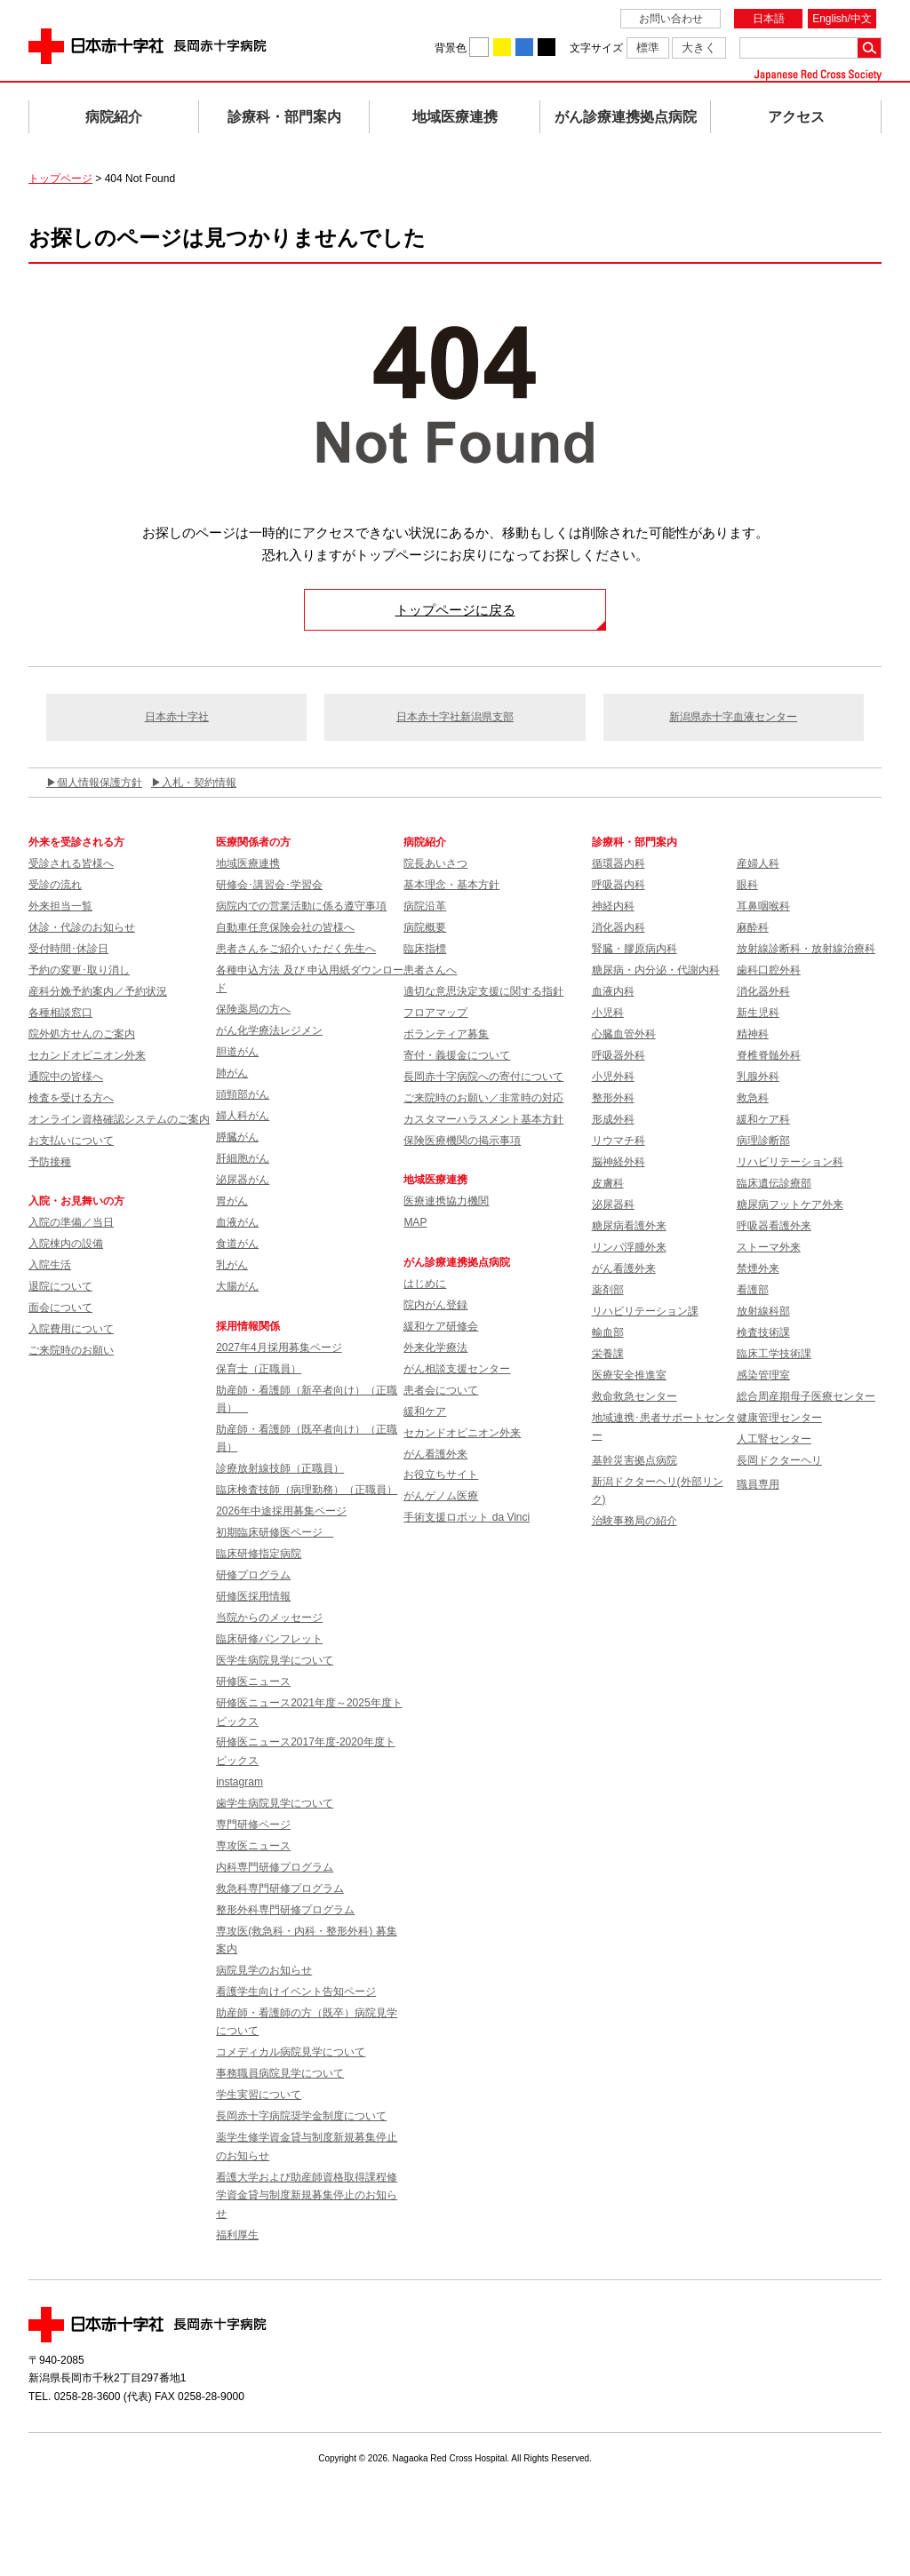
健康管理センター (779, 1417)
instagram (239, 1782)
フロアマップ (435, 1012)
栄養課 (608, 1354)
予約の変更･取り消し (79, 970)
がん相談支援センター (456, 1369)
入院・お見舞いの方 (76, 1201)
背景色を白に (479, 47)
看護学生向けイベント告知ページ (296, 1991)
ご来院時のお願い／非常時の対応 (483, 1098)
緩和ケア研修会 (440, 1326)
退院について (60, 1286)
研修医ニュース (253, 1681)
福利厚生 (237, 2235)
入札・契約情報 (199, 782)
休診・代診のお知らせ (81, 927)
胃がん (232, 1201)
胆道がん (237, 1052)
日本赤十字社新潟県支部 (455, 717)
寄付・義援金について (456, 1055)
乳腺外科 (758, 1076)
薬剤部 (608, 1290)
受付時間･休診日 (68, 948)
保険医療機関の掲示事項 (462, 1140)
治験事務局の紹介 (634, 1521)
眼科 (747, 885)
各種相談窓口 (60, 1012)
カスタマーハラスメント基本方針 (483, 1119)
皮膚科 (608, 1183)
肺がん (232, 1073)
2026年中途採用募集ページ (281, 1511)
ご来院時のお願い (71, 1350)
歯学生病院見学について (274, 1803)
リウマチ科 (618, 1140)
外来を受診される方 (76, 842)
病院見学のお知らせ (264, 1970)
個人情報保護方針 (99, 782)
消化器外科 (763, 991)
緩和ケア (424, 1411)
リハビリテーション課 (645, 1311)
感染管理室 (763, 1375)
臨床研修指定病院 (258, 1553)
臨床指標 (424, 948)
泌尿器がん (242, 1179)
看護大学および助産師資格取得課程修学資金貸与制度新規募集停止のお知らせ (306, 2195)
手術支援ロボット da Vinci (466, 1517)
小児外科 (613, 1076)
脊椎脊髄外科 (769, 1055)
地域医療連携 (455, 116)
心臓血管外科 (624, 1034)
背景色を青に (524, 47)
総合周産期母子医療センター (806, 1396)
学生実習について (258, 2094)
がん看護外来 (435, 1454)
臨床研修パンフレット (269, 1639)
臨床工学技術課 (774, 1354)
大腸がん (237, 1286)
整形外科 (613, 1098)
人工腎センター (774, 1439)
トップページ (60, 178)
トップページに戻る (455, 609)
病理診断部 (763, 1140)
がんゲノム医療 (440, 1496)
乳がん (232, 1265)
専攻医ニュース (253, 1846)
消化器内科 (618, 927)
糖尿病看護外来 (629, 1226)
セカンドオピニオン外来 (87, 1055)
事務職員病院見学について (280, 2073)
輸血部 (608, 1332)
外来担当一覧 (60, 906)
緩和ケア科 (763, 1119)
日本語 (769, 18)
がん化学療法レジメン (269, 1030)
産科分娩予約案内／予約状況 (97, 991)
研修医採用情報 (253, 1596)
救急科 (753, 1098)
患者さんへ (430, 970)
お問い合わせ (671, 18)
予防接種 (49, 1162)
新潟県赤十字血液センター (733, 717)
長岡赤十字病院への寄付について (483, 1076)
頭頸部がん (242, 1094)
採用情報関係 (253, 1326)
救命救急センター (634, 1396)
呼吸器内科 (618, 885)
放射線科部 (763, 1311)
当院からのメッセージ (269, 1617)
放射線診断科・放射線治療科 (806, 948)
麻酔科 (753, 927)
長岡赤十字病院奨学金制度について (301, 2116)
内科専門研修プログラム (274, 1867)
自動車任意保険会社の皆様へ (285, 927)
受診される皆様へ (71, 863)
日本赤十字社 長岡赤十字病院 (147, 46)
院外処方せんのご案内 (81, 1034)
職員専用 (758, 1484)
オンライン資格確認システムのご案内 (119, 1119)
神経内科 (613, 906)
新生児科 (758, 1012)
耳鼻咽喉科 (763, 906)
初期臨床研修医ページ (274, 1532)
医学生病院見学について (274, 1660)
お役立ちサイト (440, 1474)
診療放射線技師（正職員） (280, 1468)
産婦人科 (758, 863)
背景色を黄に (502, 47)
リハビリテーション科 (790, 1162)
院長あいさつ (435, 863)
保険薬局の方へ (253, 1009)
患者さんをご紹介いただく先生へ (296, 948)
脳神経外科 (618, 1162)
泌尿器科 (613, 1204)
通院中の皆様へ (65, 1076)
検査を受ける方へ (71, 1098)
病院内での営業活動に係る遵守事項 (301, 906)
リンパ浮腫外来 (629, 1247)
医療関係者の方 (253, 842)
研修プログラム (253, 1575)
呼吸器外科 (618, 1055)
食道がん (237, 1243)
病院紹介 (113, 116)
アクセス (796, 116)
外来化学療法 (435, 1347)
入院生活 (49, 1265)
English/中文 (842, 18)
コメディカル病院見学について (290, 2052)
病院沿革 (424, 906)
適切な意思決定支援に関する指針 (483, 991)
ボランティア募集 (446, 1034)
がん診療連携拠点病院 (626, 116)
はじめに (424, 1283)
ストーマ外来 (769, 1247)
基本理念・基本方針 (451, 885)
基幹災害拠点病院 (634, 1460)
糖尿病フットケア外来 (790, 1204)
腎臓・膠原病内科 (634, 948)
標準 (647, 47)
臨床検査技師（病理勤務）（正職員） (306, 1489)
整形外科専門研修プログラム (285, 1910)
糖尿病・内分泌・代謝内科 (656, 970)
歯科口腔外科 (769, 970)
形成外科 (613, 1119)
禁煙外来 (758, 1268)
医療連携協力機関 (446, 1201)
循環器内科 (618, 863)
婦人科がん (242, 1115)
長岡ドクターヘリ (779, 1460)
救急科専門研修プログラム (280, 1888)
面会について (60, 1307)
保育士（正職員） (258, 1369)
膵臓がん (237, 1137)
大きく (699, 47)
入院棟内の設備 (65, 1243)
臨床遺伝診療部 (774, 1183)
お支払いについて (71, 1140)
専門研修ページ (253, 1824)
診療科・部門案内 (284, 116)
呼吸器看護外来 (774, 1226)
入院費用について (71, 1329)
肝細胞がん (242, 1158)
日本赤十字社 (177, 717)
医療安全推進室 (629, 1375)
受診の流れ (55, 885)
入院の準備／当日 (71, 1222)
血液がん (237, 1222)
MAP (415, 1222)
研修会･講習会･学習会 (269, 885)
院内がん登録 (435, 1305)
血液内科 (613, 991)
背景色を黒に (546, 47)
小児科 (608, 1012)
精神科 (753, 1034)
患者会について (440, 1390)
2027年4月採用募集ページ (278, 1347)
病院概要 (424, 927)
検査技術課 (763, 1332)
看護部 (753, 1290)
